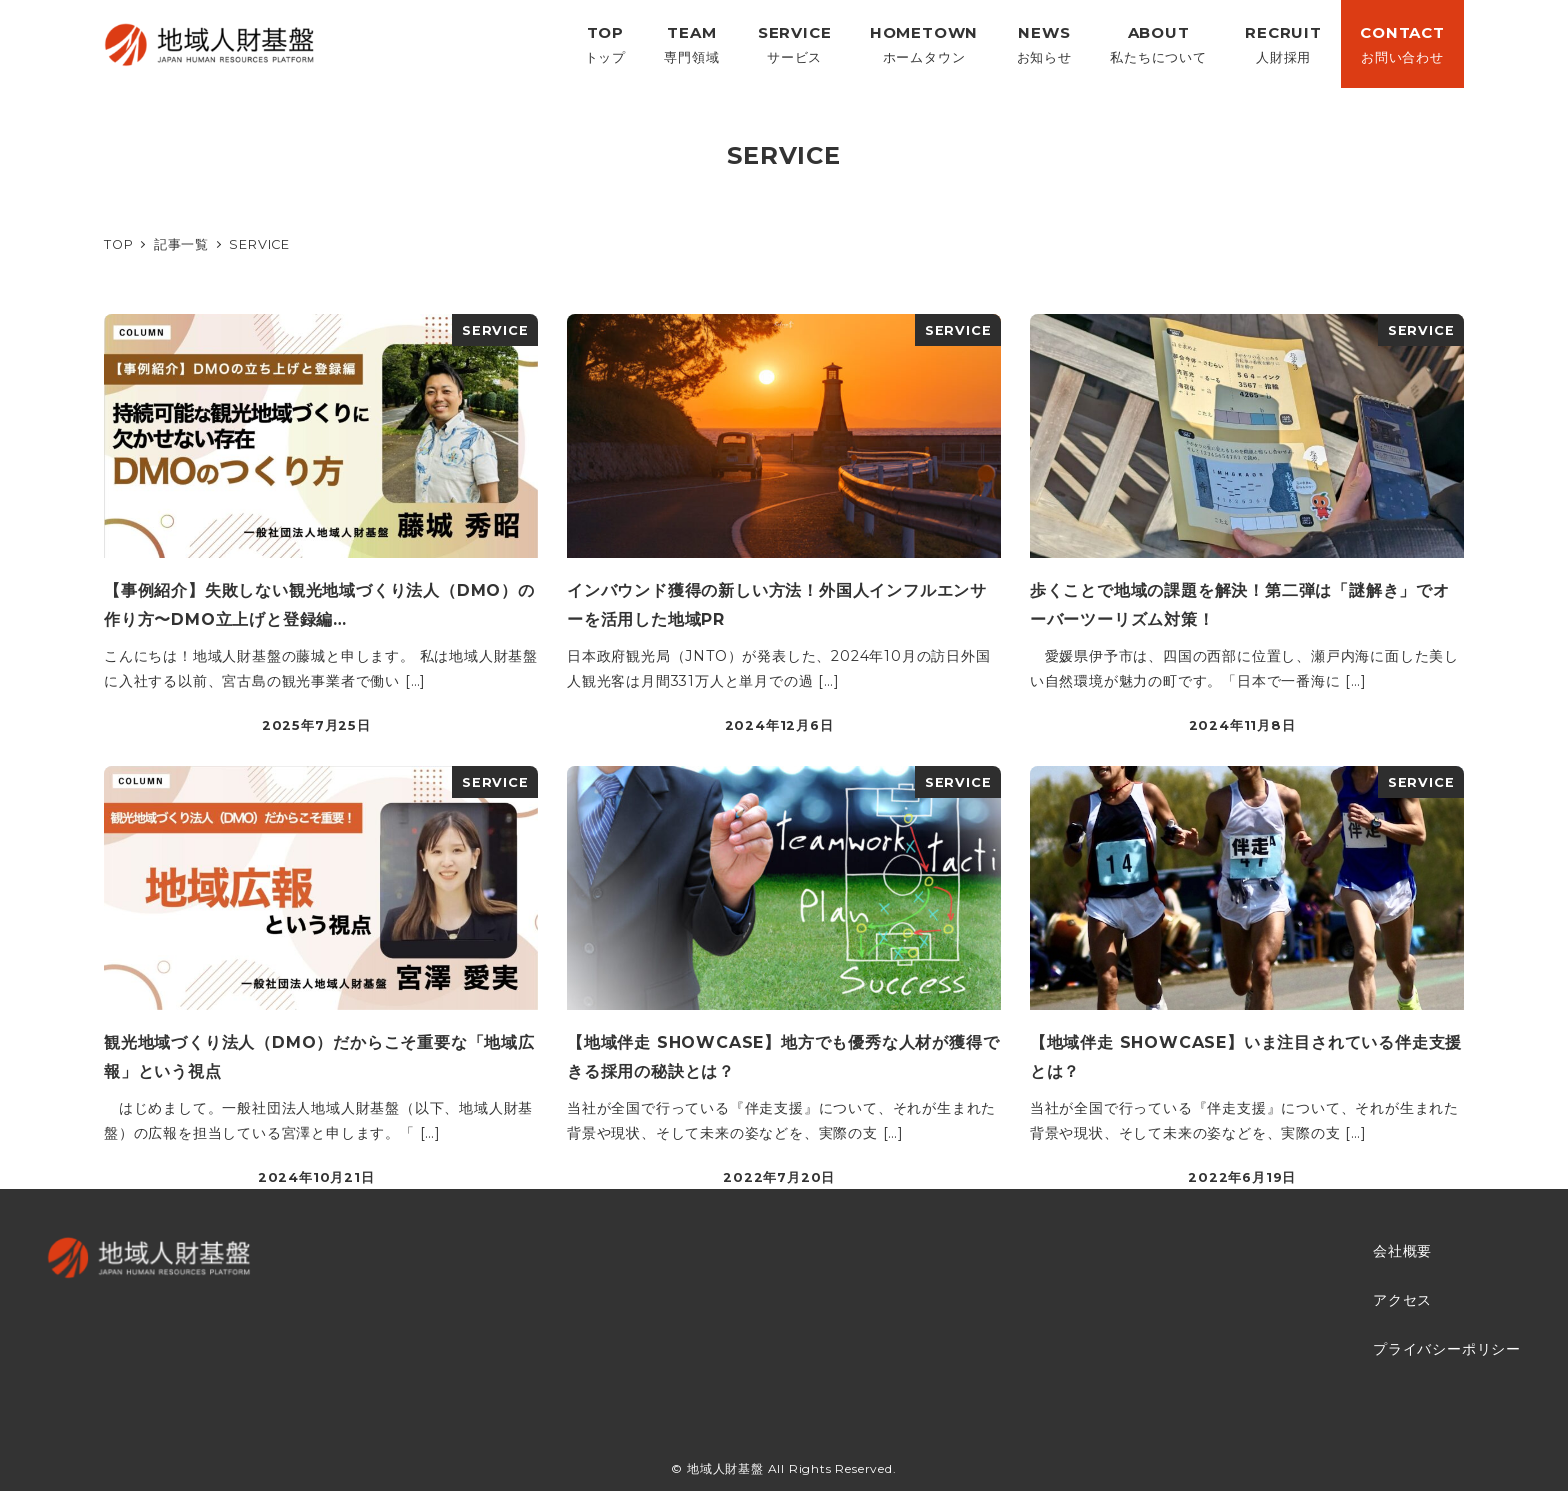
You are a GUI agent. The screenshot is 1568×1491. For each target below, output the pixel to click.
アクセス (1402, 1300)
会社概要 (1402, 1251)
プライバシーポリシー (1447, 1349)
